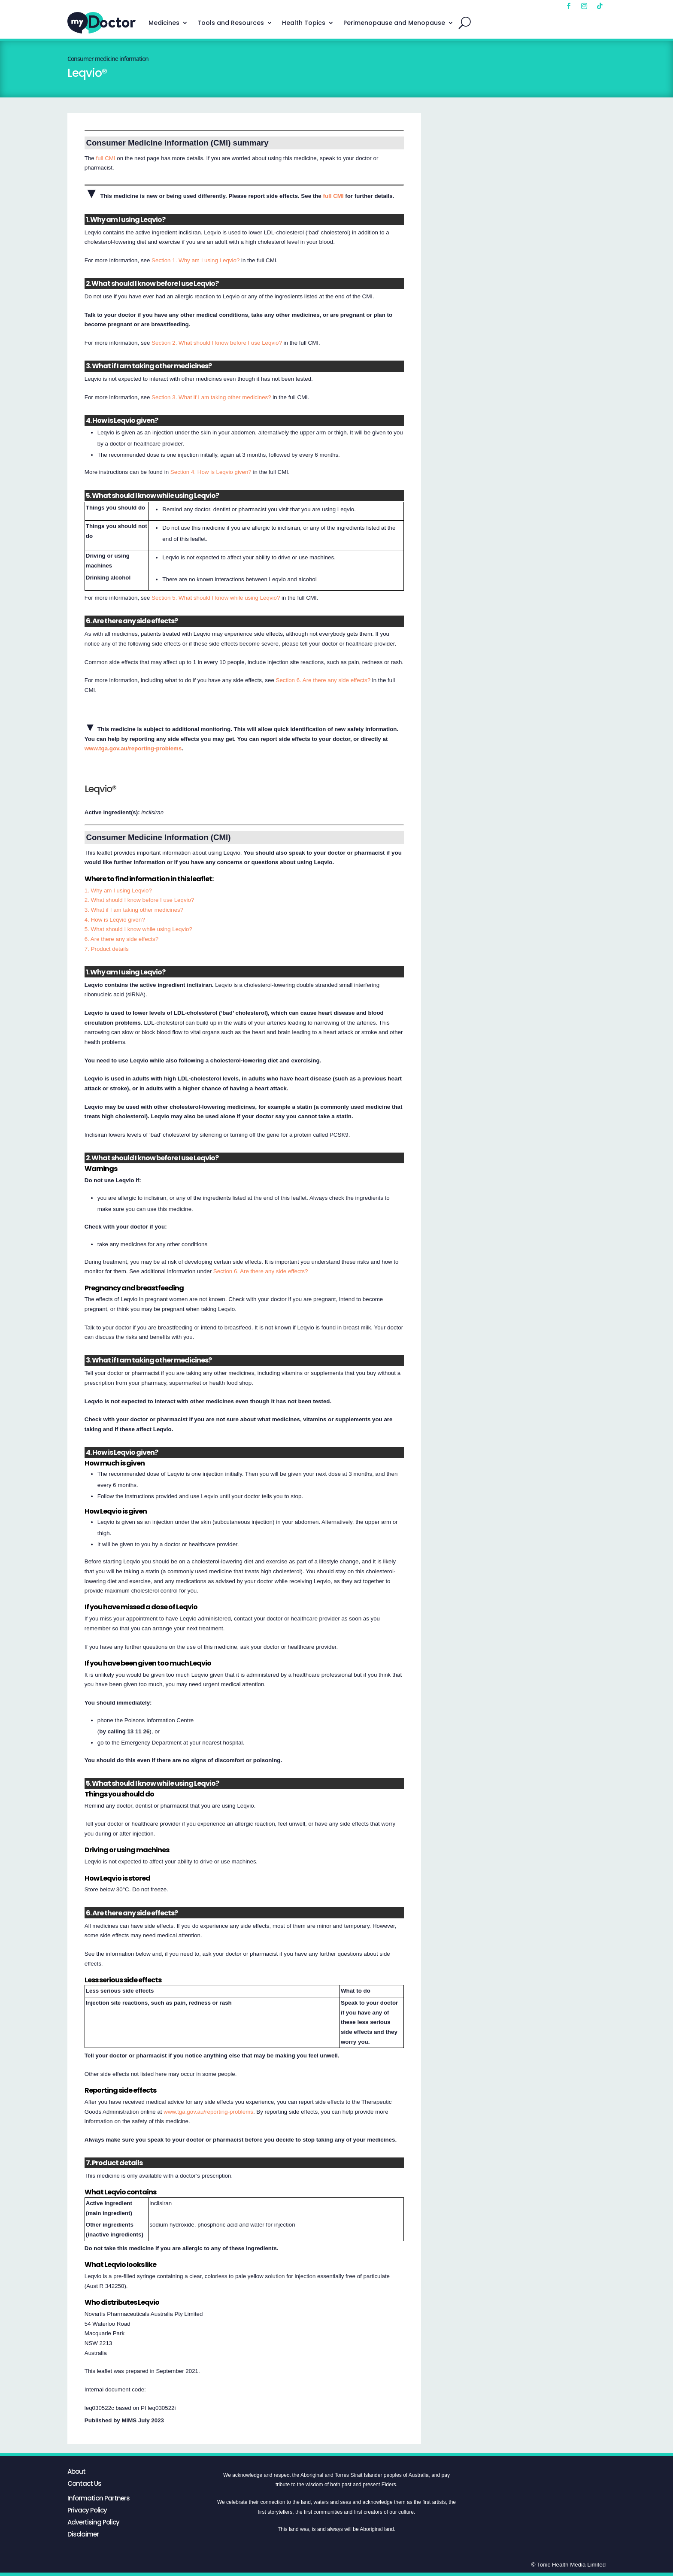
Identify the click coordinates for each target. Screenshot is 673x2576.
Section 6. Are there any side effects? (323, 680)
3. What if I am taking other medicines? (134, 910)
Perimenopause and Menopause (394, 22)
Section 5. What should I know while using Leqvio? (216, 598)
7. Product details (107, 949)
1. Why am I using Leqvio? (118, 890)
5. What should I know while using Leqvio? (138, 929)
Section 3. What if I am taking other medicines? (211, 397)
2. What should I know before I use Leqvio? (139, 900)
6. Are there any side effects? (121, 939)
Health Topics (303, 22)
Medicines (164, 22)
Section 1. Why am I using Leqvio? (195, 260)
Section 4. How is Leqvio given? (211, 472)
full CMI (105, 158)
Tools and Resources (230, 22)
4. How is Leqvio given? (115, 919)
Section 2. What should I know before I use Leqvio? (217, 343)
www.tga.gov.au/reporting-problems (133, 748)
